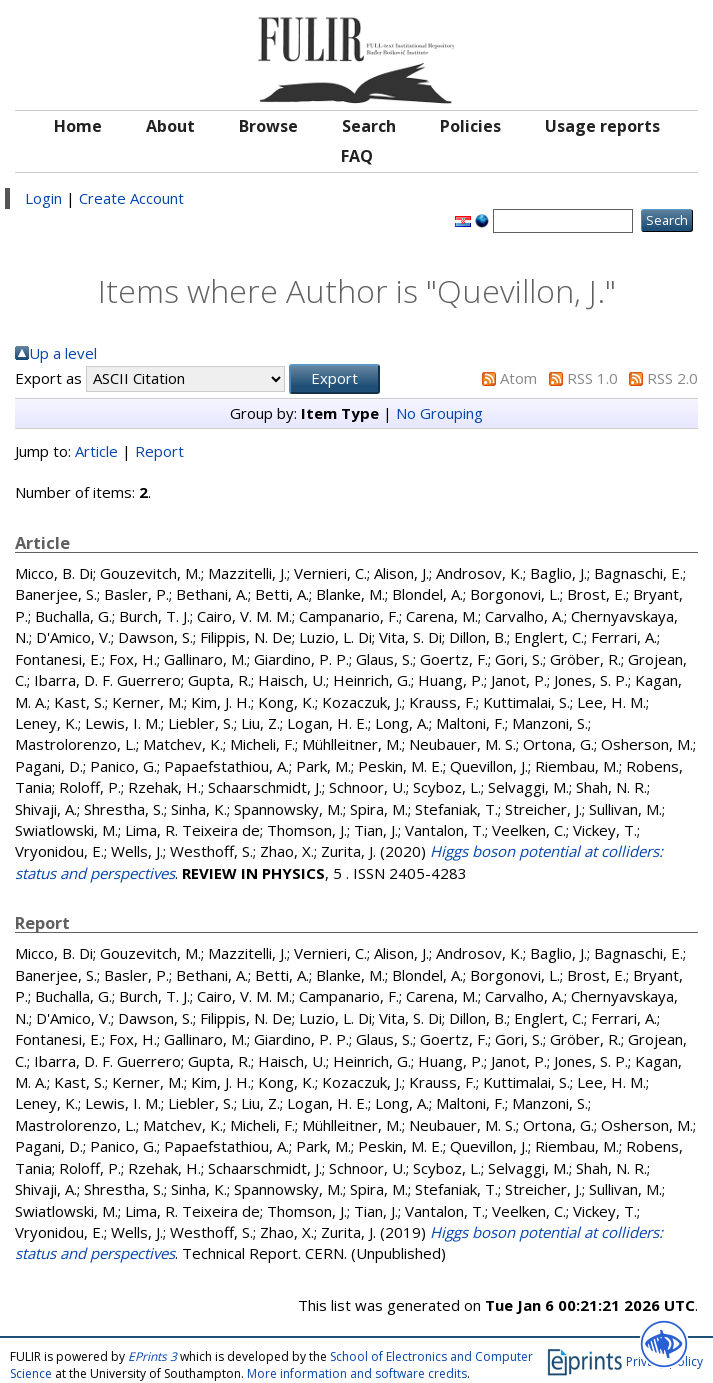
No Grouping (439, 413)
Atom (518, 378)
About (170, 126)
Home (78, 126)
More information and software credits (357, 1373)
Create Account (131, 198)
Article (96, 451)
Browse (268, 126)
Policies (470, 126)
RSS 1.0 (592, 378)
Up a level (63, 353)
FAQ (357, 156)
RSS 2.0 (672, 378)
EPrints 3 (152, 1356)
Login (43, 198)
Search (369, 126)
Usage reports (602, 126)
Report (159, 451)
